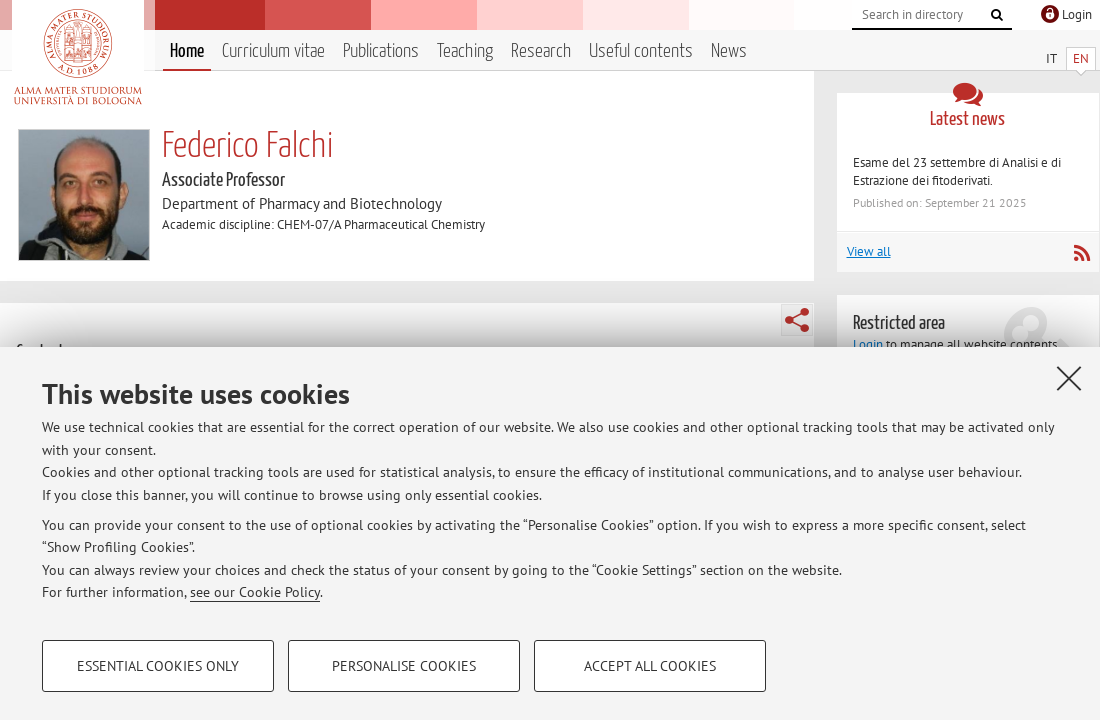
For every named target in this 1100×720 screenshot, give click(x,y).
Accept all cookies (650, 666)
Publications (381, 51)
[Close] (1069, 378)
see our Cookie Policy (255, 592)
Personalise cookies (404, 666)
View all (869, 251)
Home (187, 51)
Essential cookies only (158, 666)
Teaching (465, 51)
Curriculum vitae (273, 51)
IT (1051, 58)
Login (868, 344)
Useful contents (641, 51)
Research (541, 51)
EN (1081, 58)
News (729, 51)
